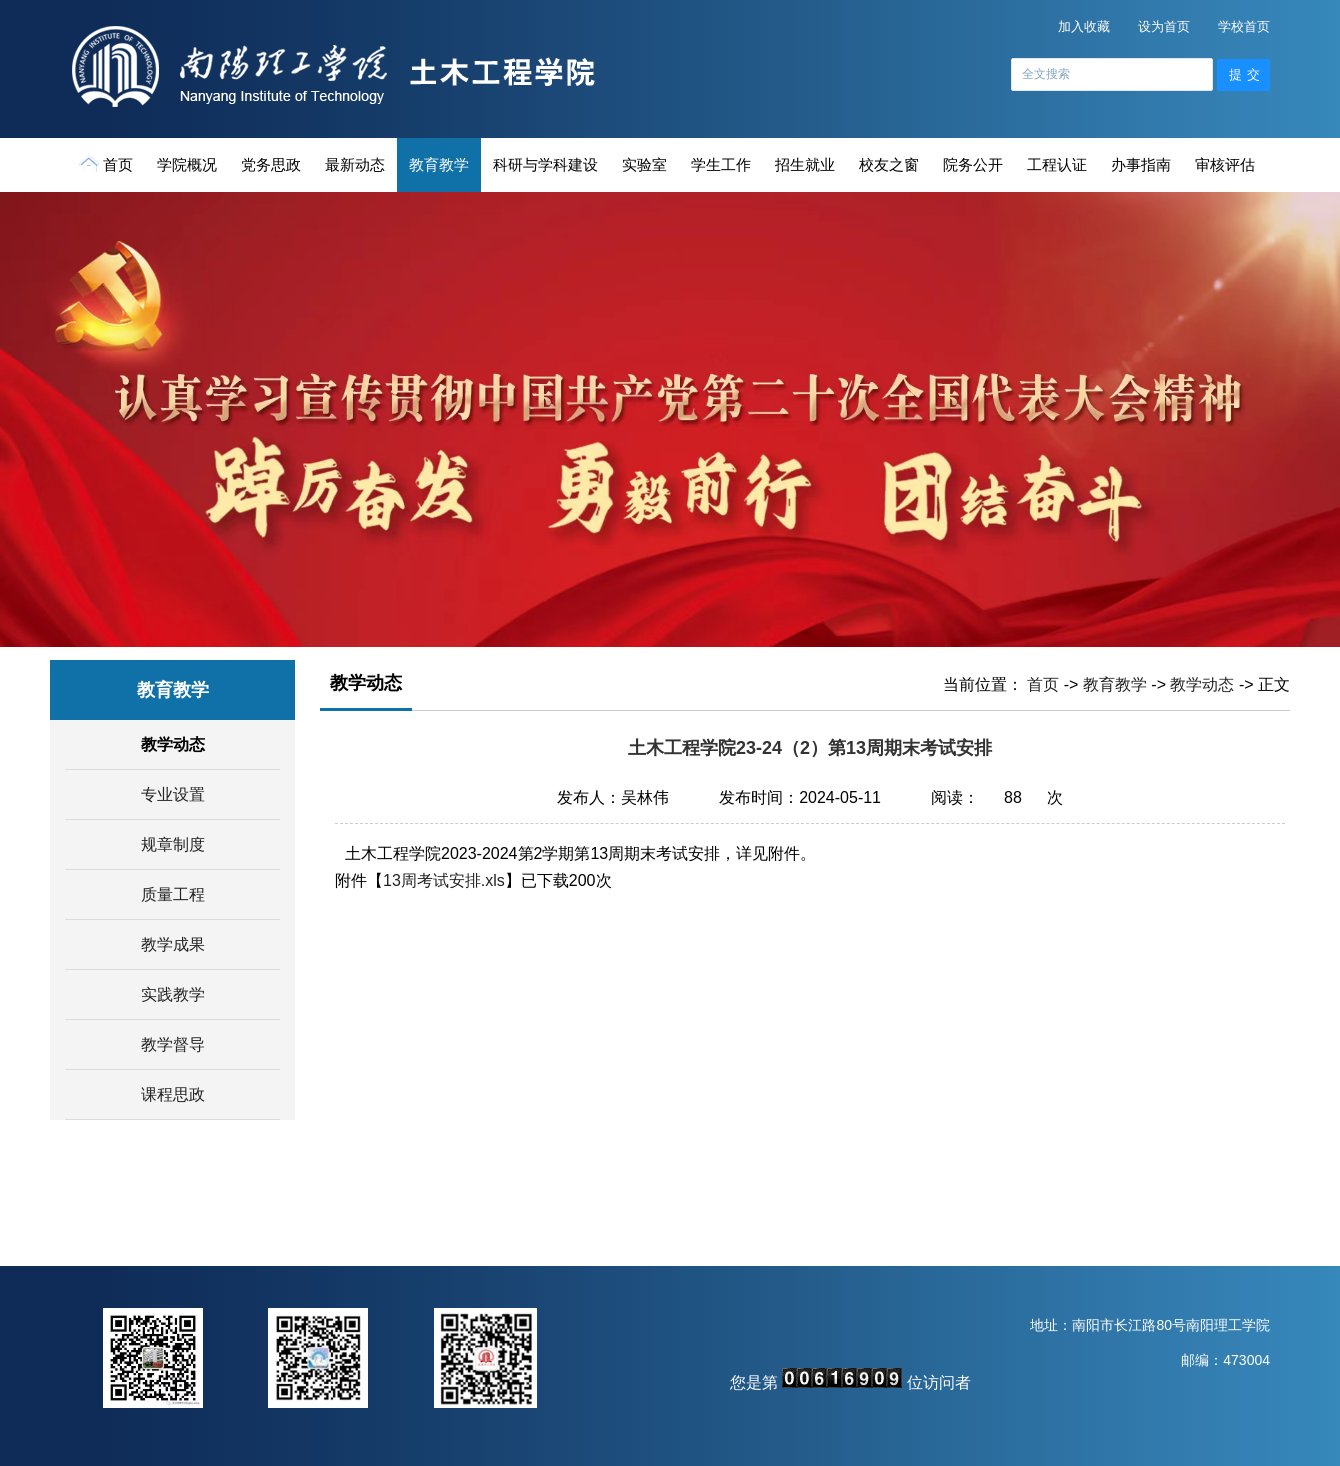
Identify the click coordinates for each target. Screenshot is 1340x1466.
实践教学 (173, 994)
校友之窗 (889, 164)
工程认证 (1057, 164)
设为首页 (1164, 26)
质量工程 (173, 894)
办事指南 (1141, 164)
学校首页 (1244, 26)
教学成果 (173, 944)
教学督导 (173, 1044)
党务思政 (271, 164)
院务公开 (973, 164)
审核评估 (1225, 164)
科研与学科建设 (545, 164)
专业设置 (173, 794)
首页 (107, 164)
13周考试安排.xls (444, 880)
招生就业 (805, 164)
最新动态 (355, 164)
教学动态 (173, 744)
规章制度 (173, 844)
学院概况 (187, 164)
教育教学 (439, 164)
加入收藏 (1084, 26)
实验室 (644, 164)
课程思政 (173, 1094)
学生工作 (721, 164)
